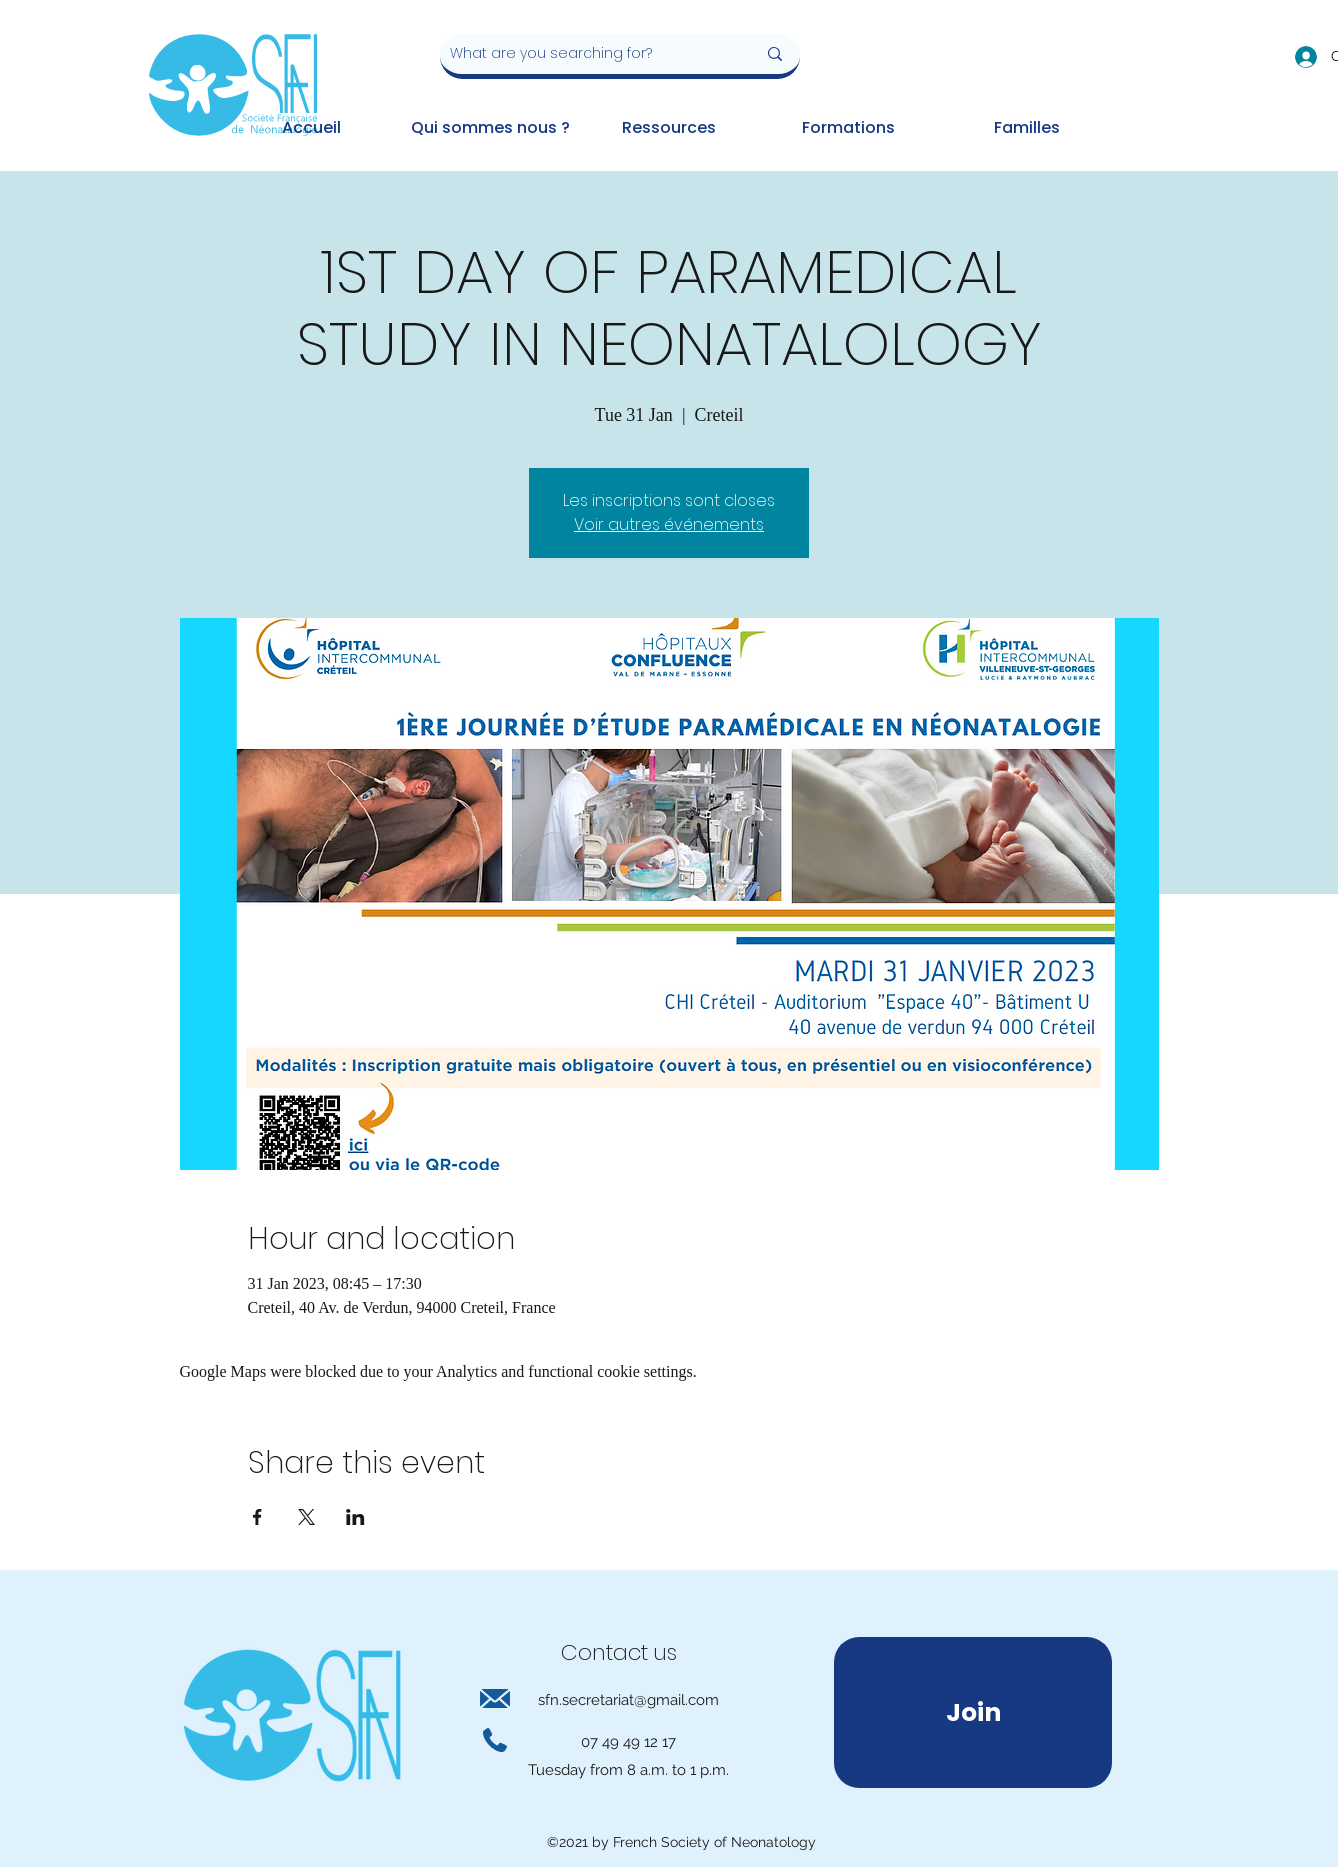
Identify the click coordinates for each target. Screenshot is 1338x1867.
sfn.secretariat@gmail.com (628, 1700)
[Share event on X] (306, 1517)
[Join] (973, 1712)
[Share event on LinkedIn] (355, 1517)
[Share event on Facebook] (257, 1517)
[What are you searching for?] (588, 54)
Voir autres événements (669, 524)
